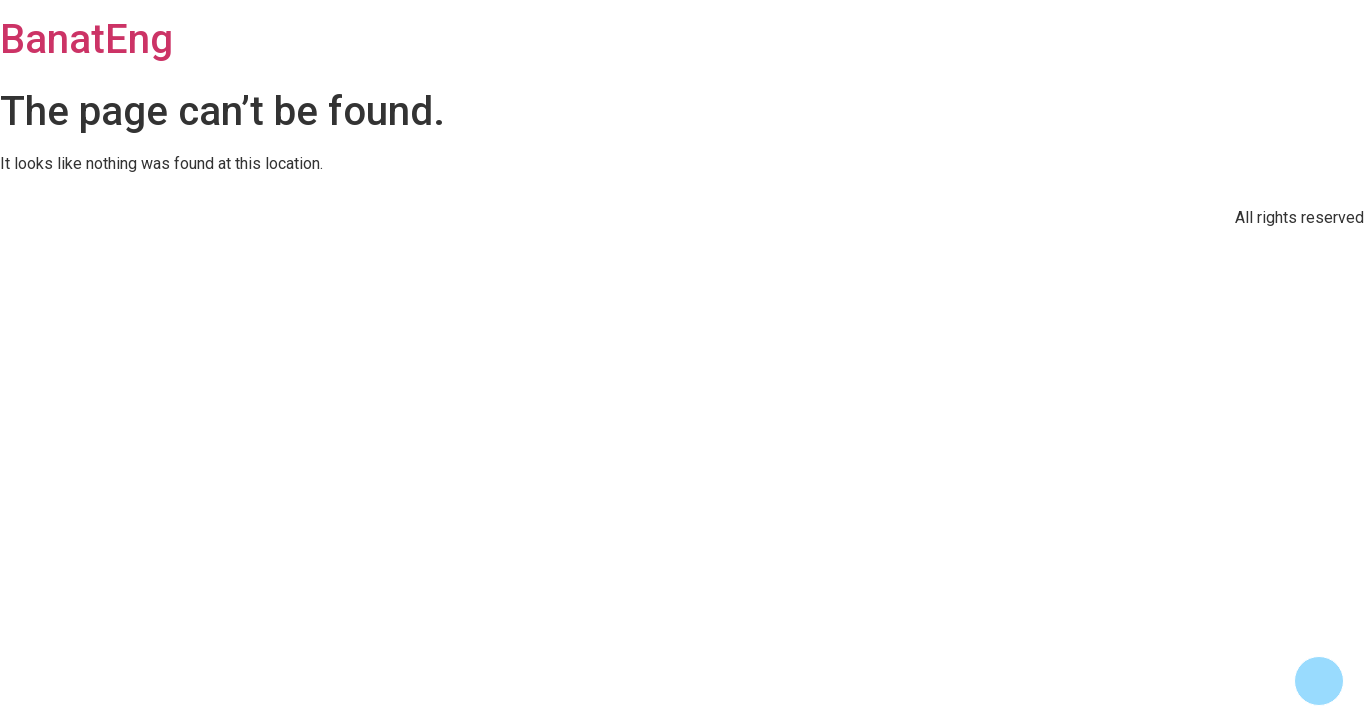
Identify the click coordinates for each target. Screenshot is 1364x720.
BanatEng (86, 39)
